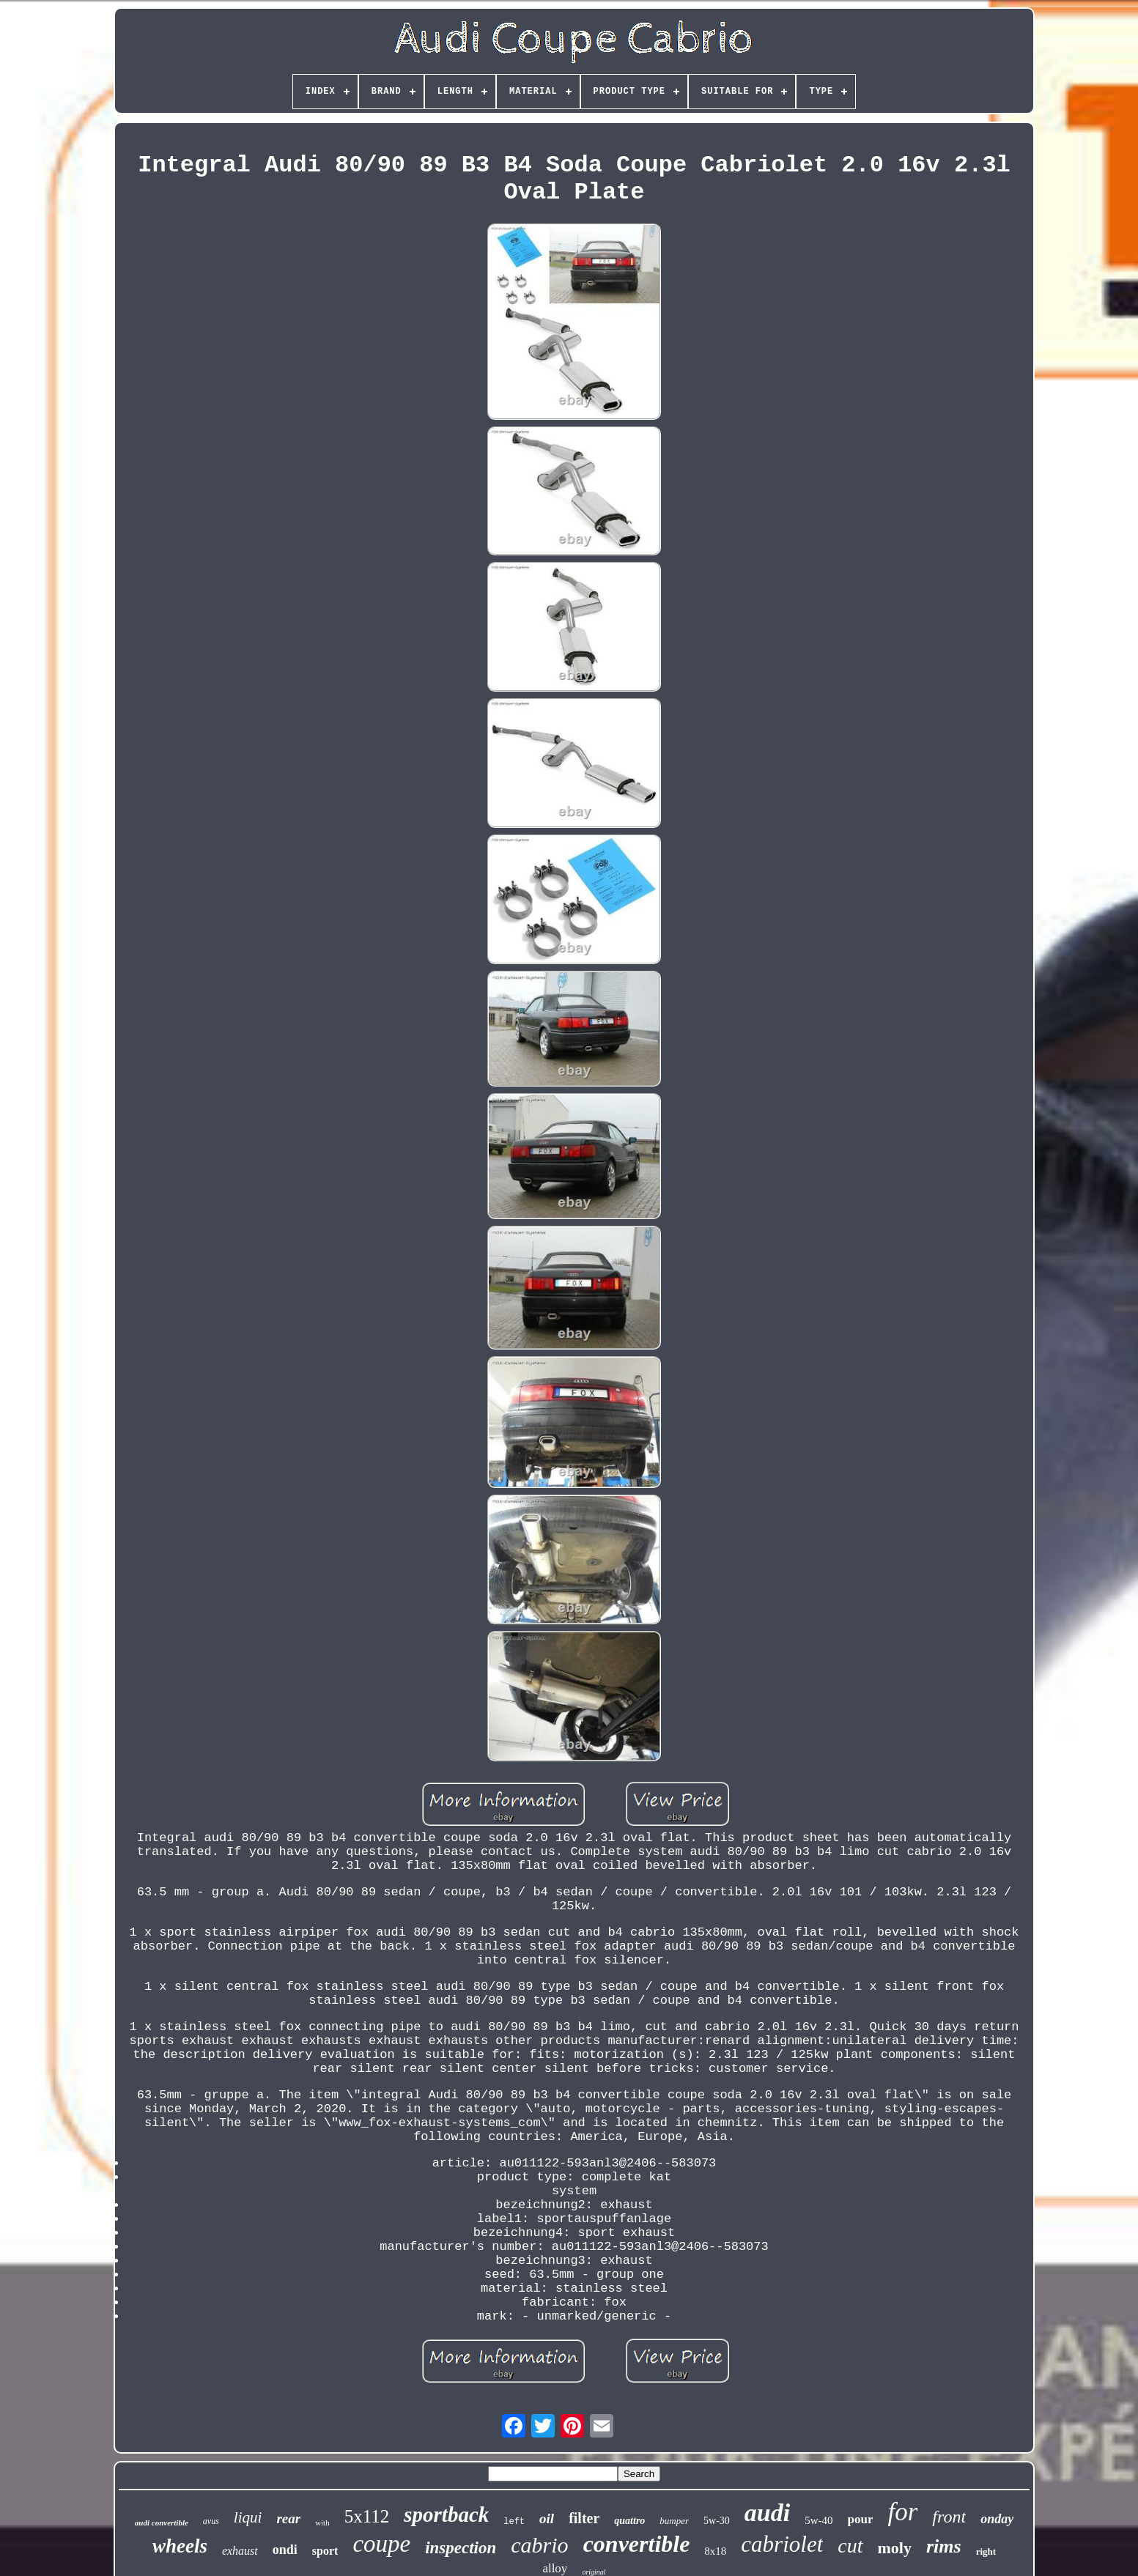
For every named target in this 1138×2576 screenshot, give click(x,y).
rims (943, 2546)
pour (860, 2519)
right (986, 2551)
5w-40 (818, 2520)
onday (996, 2519)
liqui (248, 2517)
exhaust (240, 2550)
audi (767, 2512)
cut (850, 2545)
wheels (179, 2546)
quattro (629, 2520)
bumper (674, 2520)
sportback (446, 2514)
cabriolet (782, 2544)
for (902, 2512)
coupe (381, 2544)
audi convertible (161, 2522)
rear (288, 2518)
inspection (460, 2548)
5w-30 (716, 2520)
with (322, 2522)
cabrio (539, 2545)
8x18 (715, 2551)
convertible (636, 2544)
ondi (285, 2549)
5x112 (367, 2516)
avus (211, 2521)
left (514, 2522)
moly (895, 2548)
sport (325, 2550)
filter (584, 2518)
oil (546, 2518)
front (949, 2516)
